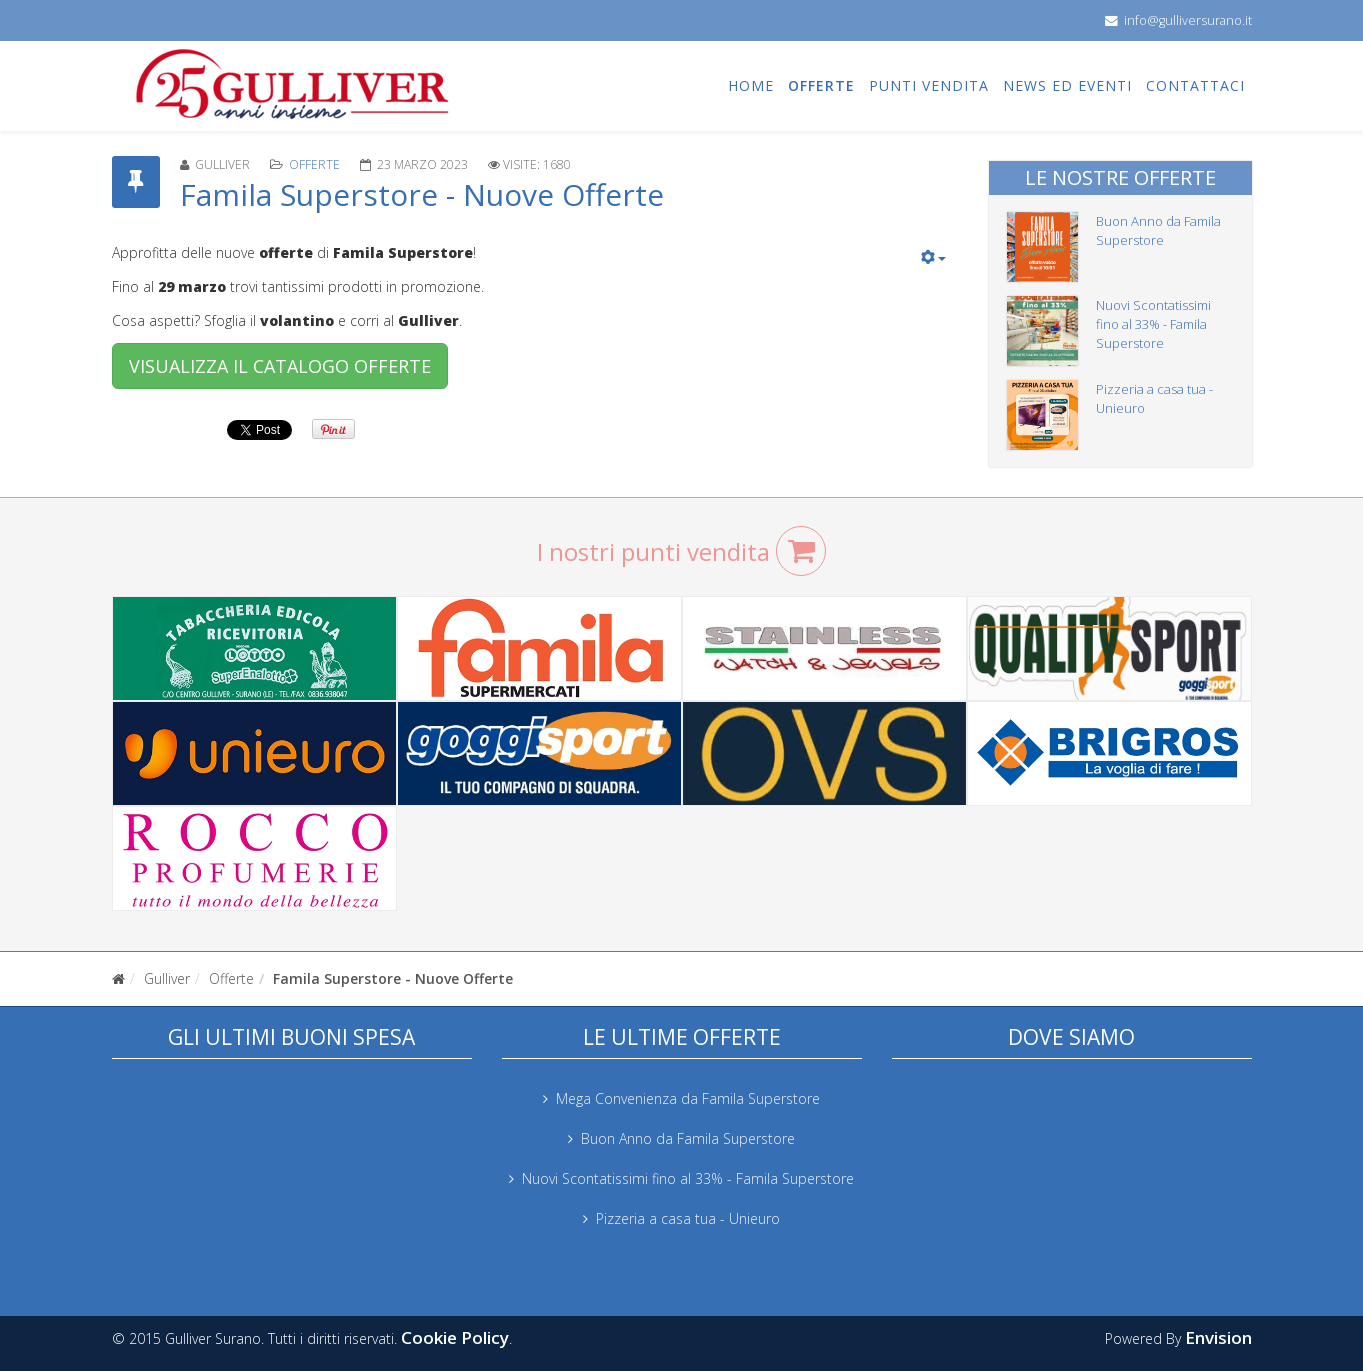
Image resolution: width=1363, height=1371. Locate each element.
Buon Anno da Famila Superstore (1158, 230)
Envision (1218, 1337)
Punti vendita (929, 85)
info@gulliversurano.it (1188, 20)
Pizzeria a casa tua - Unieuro (688, 1218)
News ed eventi (1067, 85)
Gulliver (167, 978)
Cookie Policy (455, 1337)
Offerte (821, 85)
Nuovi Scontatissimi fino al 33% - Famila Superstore (1153, 324)
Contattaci (1195, 85)
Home (751, 85)
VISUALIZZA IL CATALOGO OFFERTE (280, 366)
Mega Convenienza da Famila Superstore (688, 1098)
